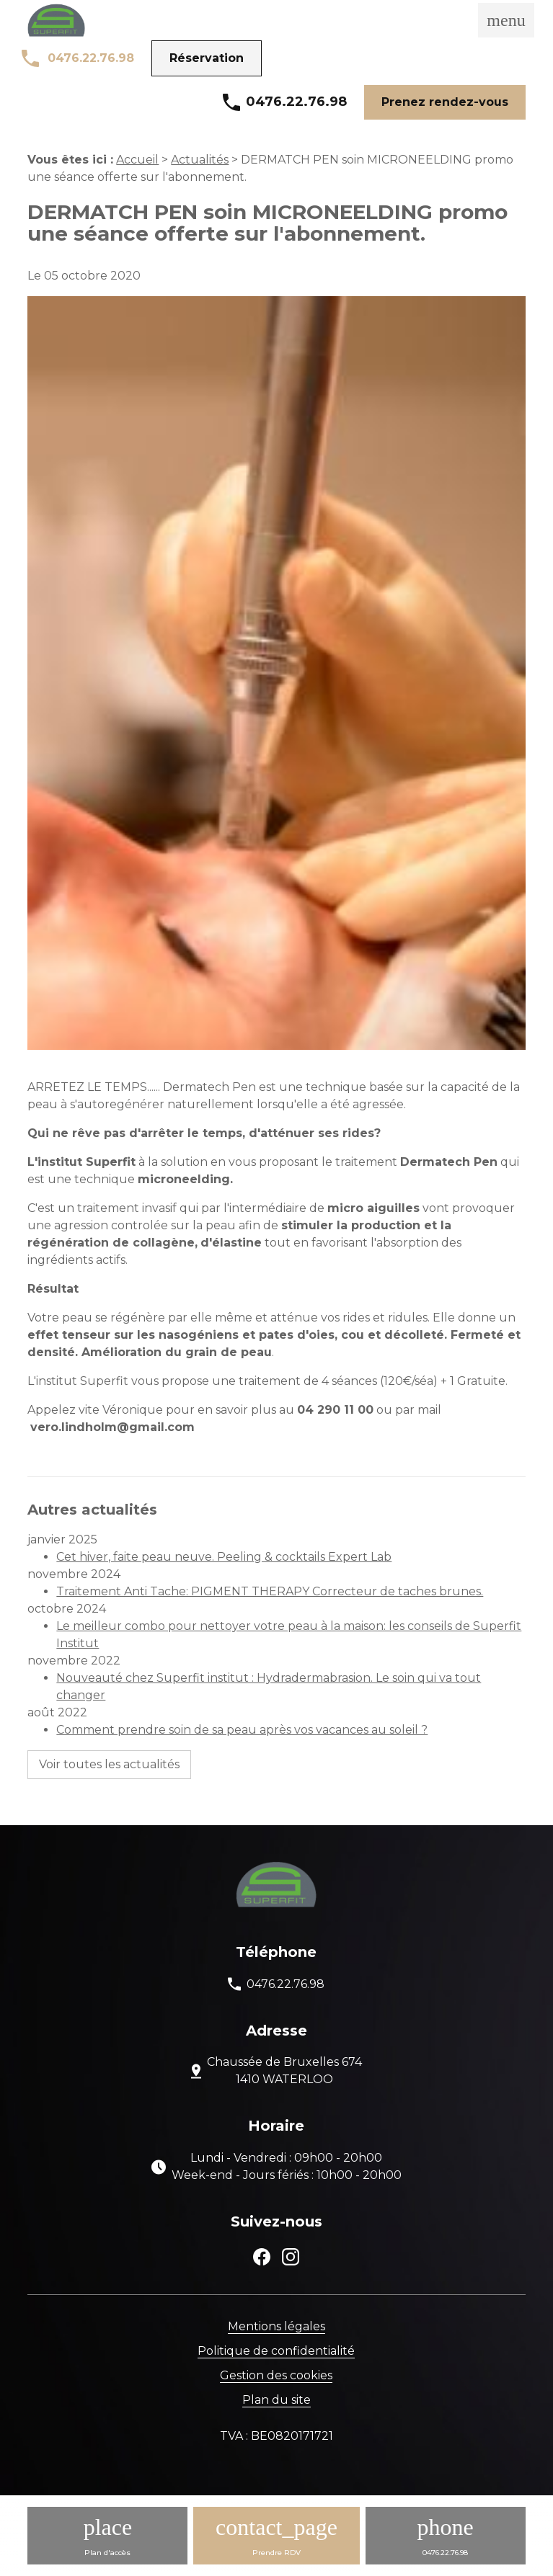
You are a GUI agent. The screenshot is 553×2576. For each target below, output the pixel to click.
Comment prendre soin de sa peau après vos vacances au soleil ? (242, 1730)
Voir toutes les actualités (109, 1764)
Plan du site (276, 2400)
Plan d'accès (107, 2552)
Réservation (206, 58)
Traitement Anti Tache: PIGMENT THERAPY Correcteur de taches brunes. (269, 1591)
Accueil (137, 159)
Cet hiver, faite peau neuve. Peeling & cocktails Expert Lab (223, 1557)
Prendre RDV (276, 2552)
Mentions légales (276, 2326)
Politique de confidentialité (276, 2351)
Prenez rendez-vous (444, 102)
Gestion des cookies (276, 2375)
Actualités (200, 159)
